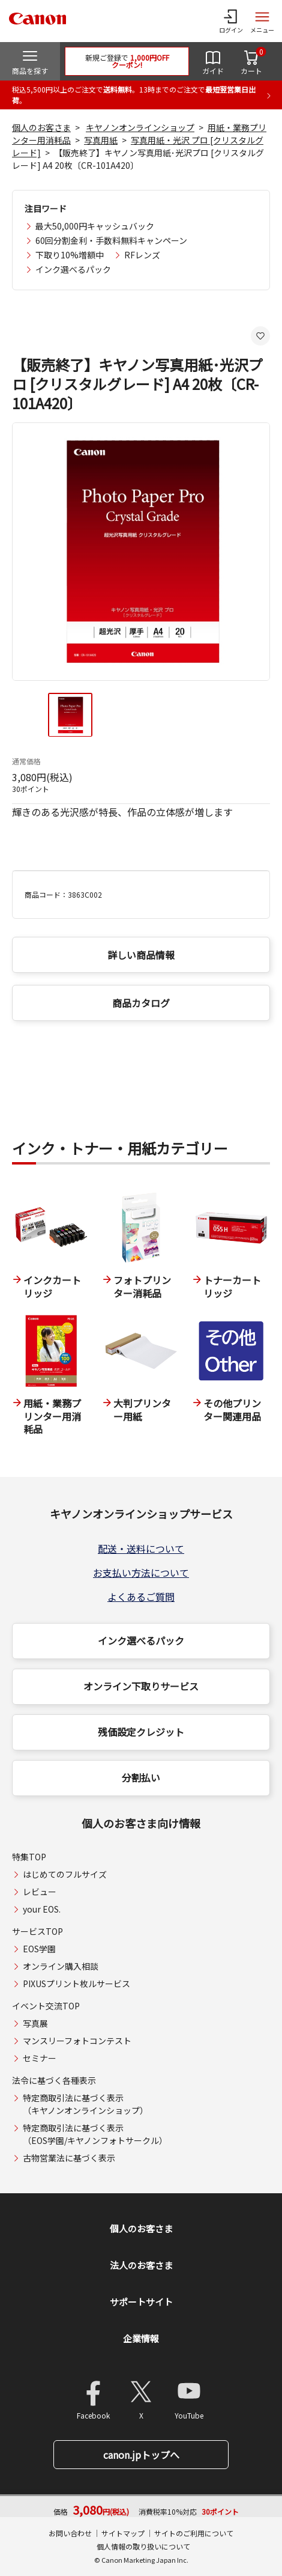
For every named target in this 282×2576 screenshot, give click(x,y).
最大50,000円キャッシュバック (94, 226)
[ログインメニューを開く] (231, 21)
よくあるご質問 (141, 1596)
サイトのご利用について (193, 2533)
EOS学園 (39, 1949)
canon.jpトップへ (141, 2454)
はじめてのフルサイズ (65, 1874)
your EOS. (42, 1909)
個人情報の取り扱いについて (143, 2546)
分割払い (141, 1777)
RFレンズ (142, 255)
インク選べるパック (73, 269)
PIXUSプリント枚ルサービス (76, 1984)
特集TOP (29, 1857)
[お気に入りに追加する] (260, 336)
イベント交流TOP (46, 2006)
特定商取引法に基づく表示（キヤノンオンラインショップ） (85, 2104)
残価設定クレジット (141, 1732)
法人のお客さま (141, 2265)
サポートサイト (141, 2301)
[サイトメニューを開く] (262, 21)
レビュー (39, 1892)
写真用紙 (101, 140)
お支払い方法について (141, 1572)
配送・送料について (141, 1548)
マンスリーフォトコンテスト (77, 2041)
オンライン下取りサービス (141, 1686)
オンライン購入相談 (60, 1966)
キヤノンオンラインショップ (140, 127)
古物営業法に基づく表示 (69, 2158)
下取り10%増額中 (69, 255)
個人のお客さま (41, 127)
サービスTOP (37, 1931)
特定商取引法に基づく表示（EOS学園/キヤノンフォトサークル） (95, 2134)
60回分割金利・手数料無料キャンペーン (111, 240)
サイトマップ (123, 2533)
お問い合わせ (70, 2533)
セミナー (39, 2058)
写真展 (35, 2023)
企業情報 (141, 2338)
